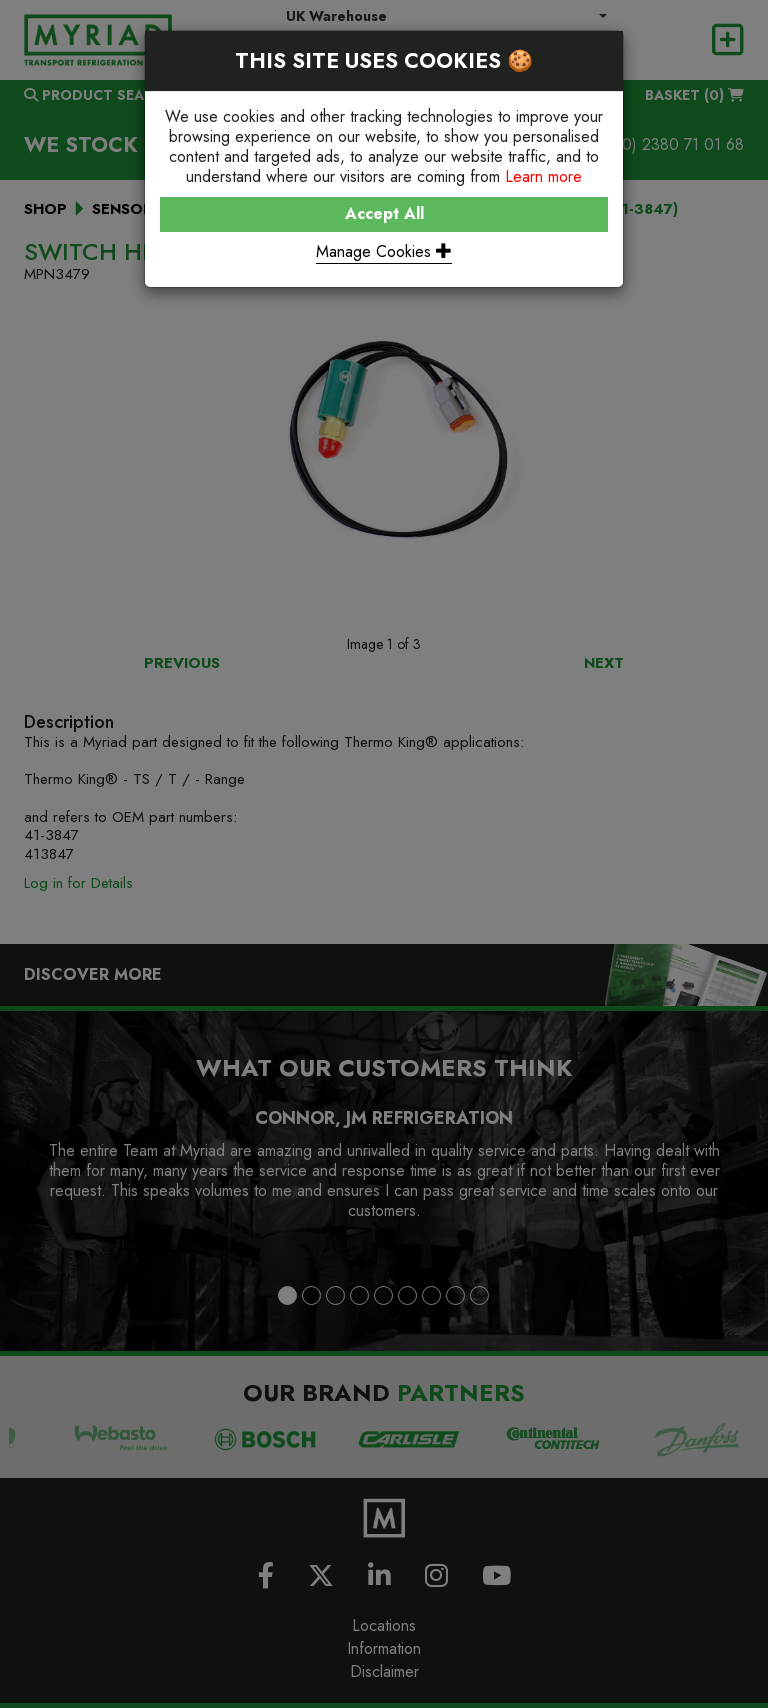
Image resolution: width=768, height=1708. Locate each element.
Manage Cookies (384, 251)
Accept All (384, 213)
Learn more (543, 176)
